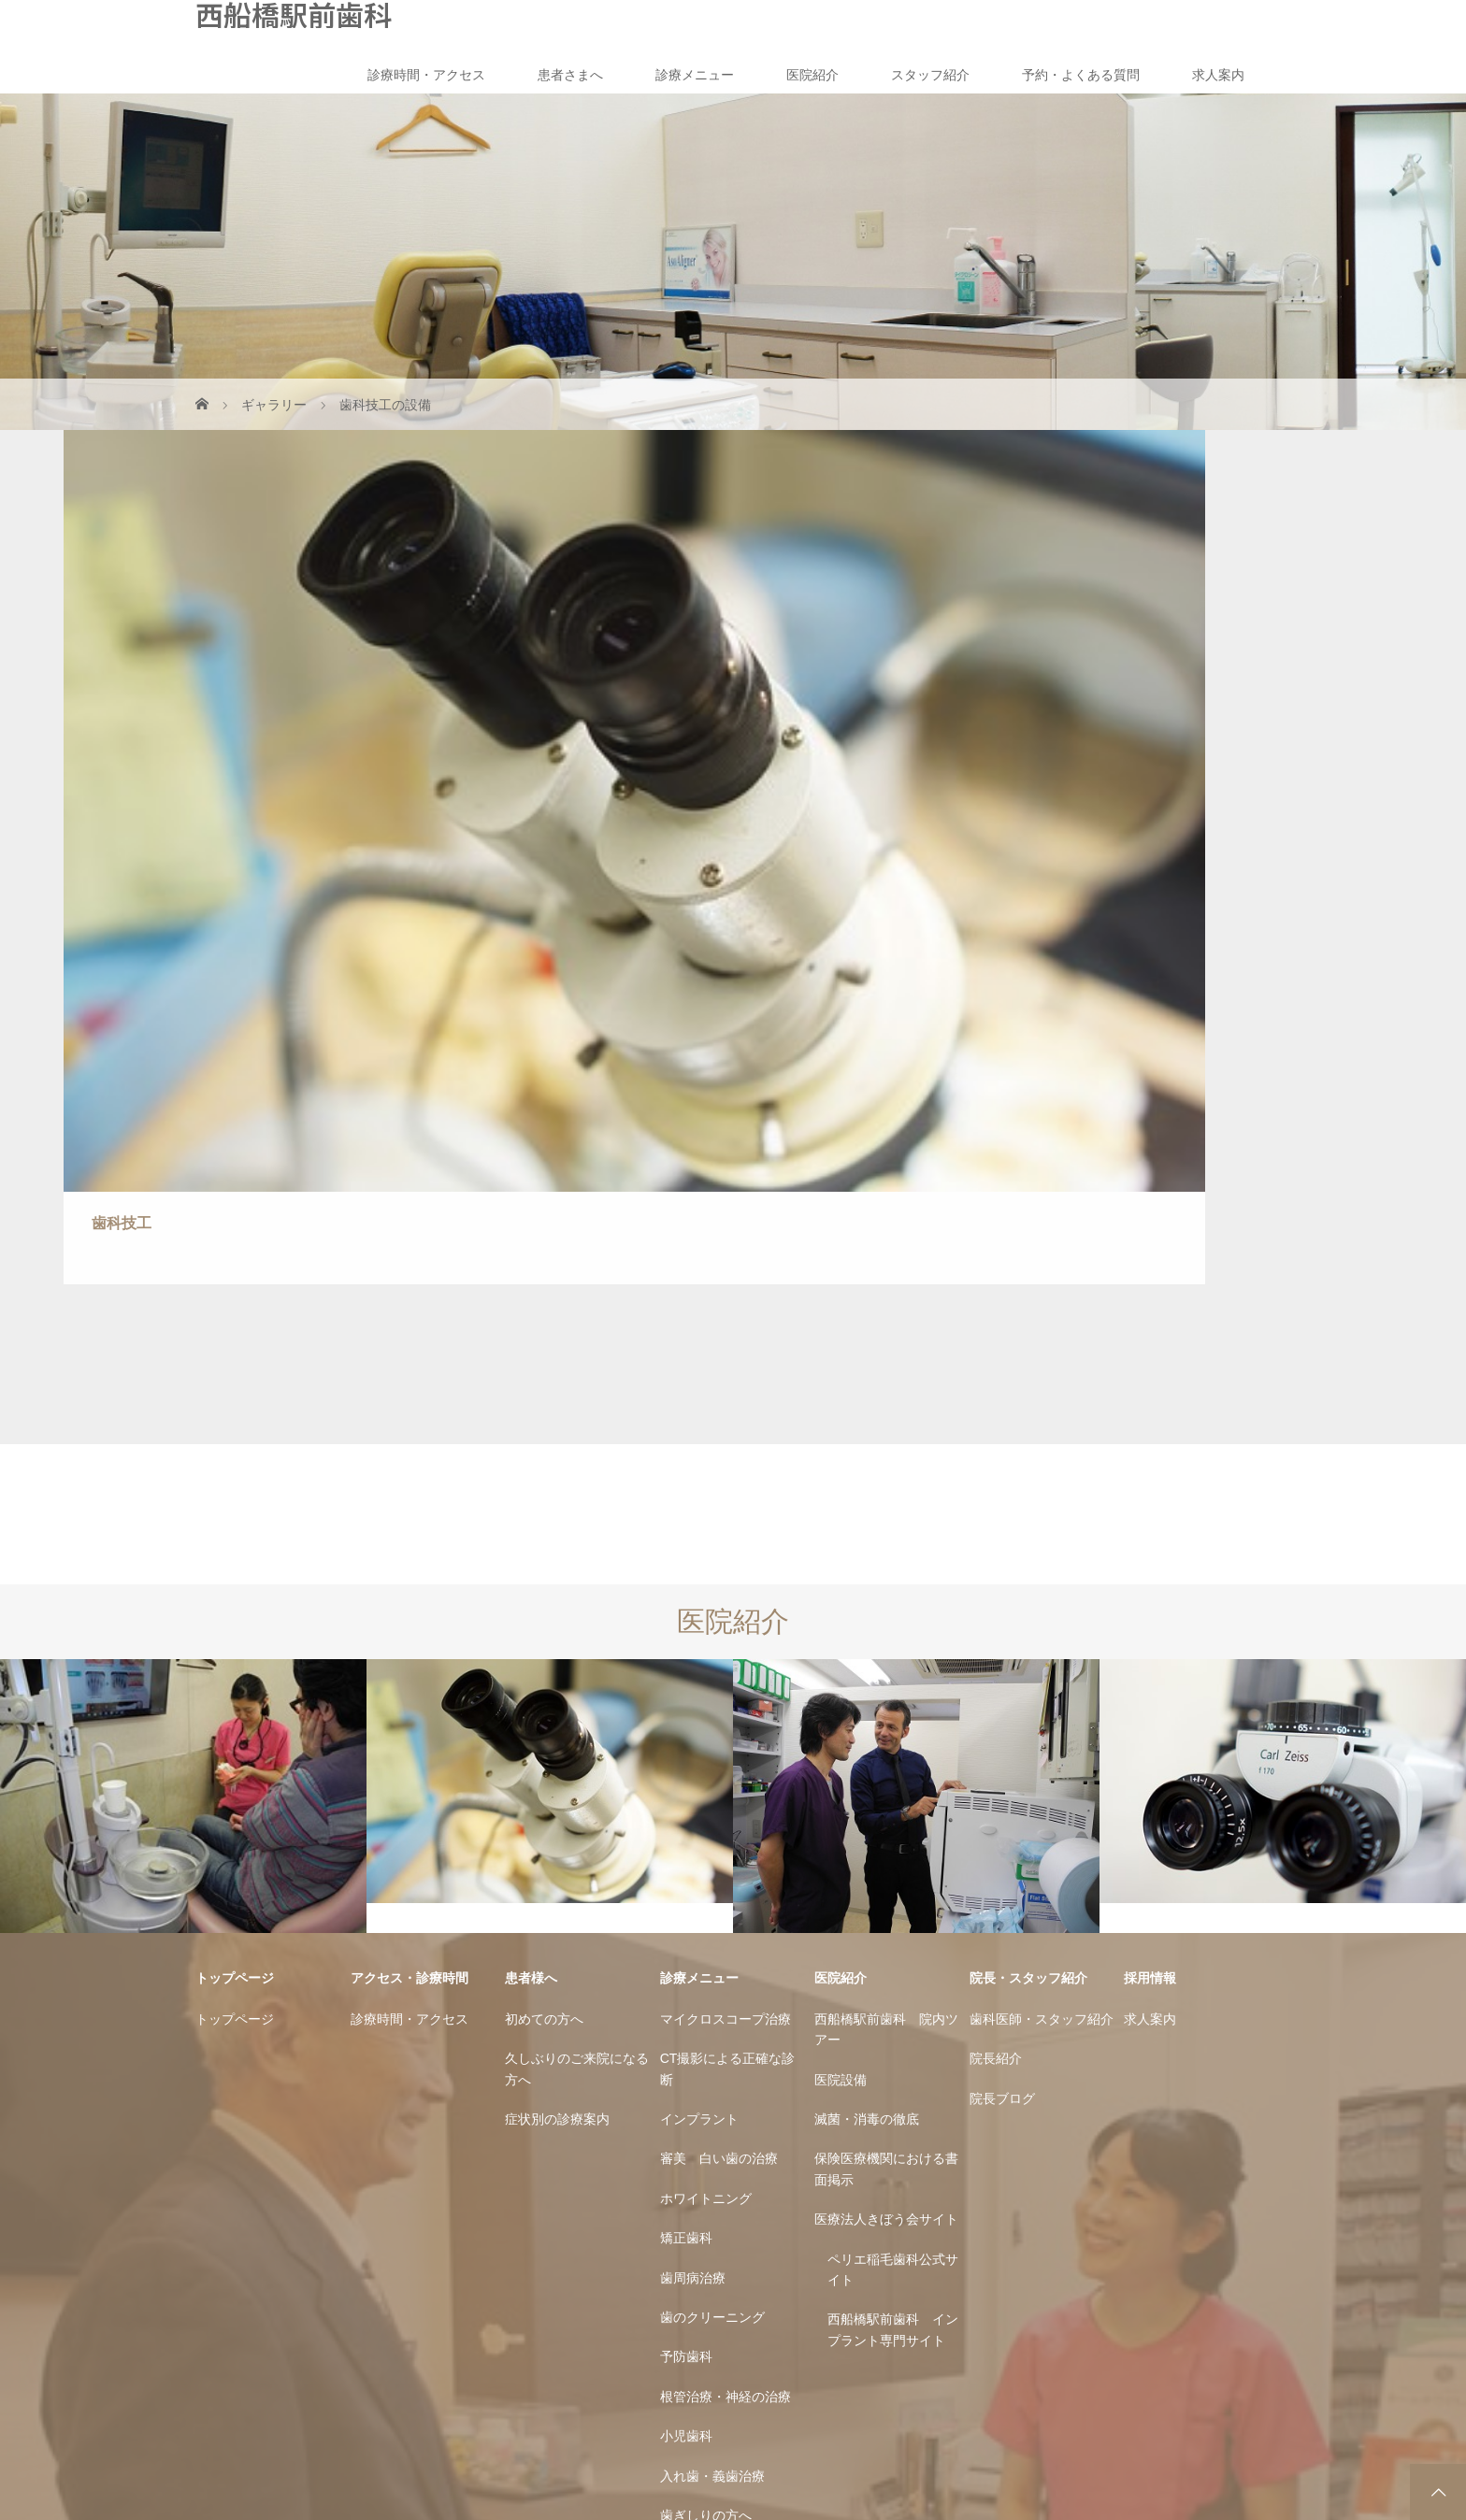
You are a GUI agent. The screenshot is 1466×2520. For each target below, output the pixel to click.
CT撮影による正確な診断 (728, 1533)
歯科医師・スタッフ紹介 (1042, 1482)
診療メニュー (694, 74)
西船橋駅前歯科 (293, 14)
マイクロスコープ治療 (725, 1482)
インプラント (699, 1582)
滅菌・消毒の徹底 (866, 1582)
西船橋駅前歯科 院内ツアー (886, 1493)
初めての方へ (544, 1482)
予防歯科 (686, 1820)
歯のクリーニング (712, 1780)
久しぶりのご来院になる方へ (577, 1533)
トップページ (234, 1482)
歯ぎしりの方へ (706, 1978)
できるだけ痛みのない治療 (732, 2068)
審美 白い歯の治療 (719, 1622)
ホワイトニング (706, 1661)
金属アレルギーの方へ (725, 2019)
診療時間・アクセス (426, 74)
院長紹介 (996, 1522)
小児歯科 (686, 1900)
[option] (183, 1260)
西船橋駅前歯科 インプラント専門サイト (892, 1793)
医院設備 (840, 1543)
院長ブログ (1002, 1561)
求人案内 (1218, 74)
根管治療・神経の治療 (725, 1860)
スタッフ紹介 (930, 74)
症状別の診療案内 (557, 1582)
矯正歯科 (686, 1702)
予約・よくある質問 (1081, 74)
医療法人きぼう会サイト (886, 1683)
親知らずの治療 (706, 2119)
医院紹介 (812, 74)
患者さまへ (570, 74)
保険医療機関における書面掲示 (886, 1633)
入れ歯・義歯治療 (712, 1939)
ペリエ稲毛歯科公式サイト (892, 1733)
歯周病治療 (693, 1741)
